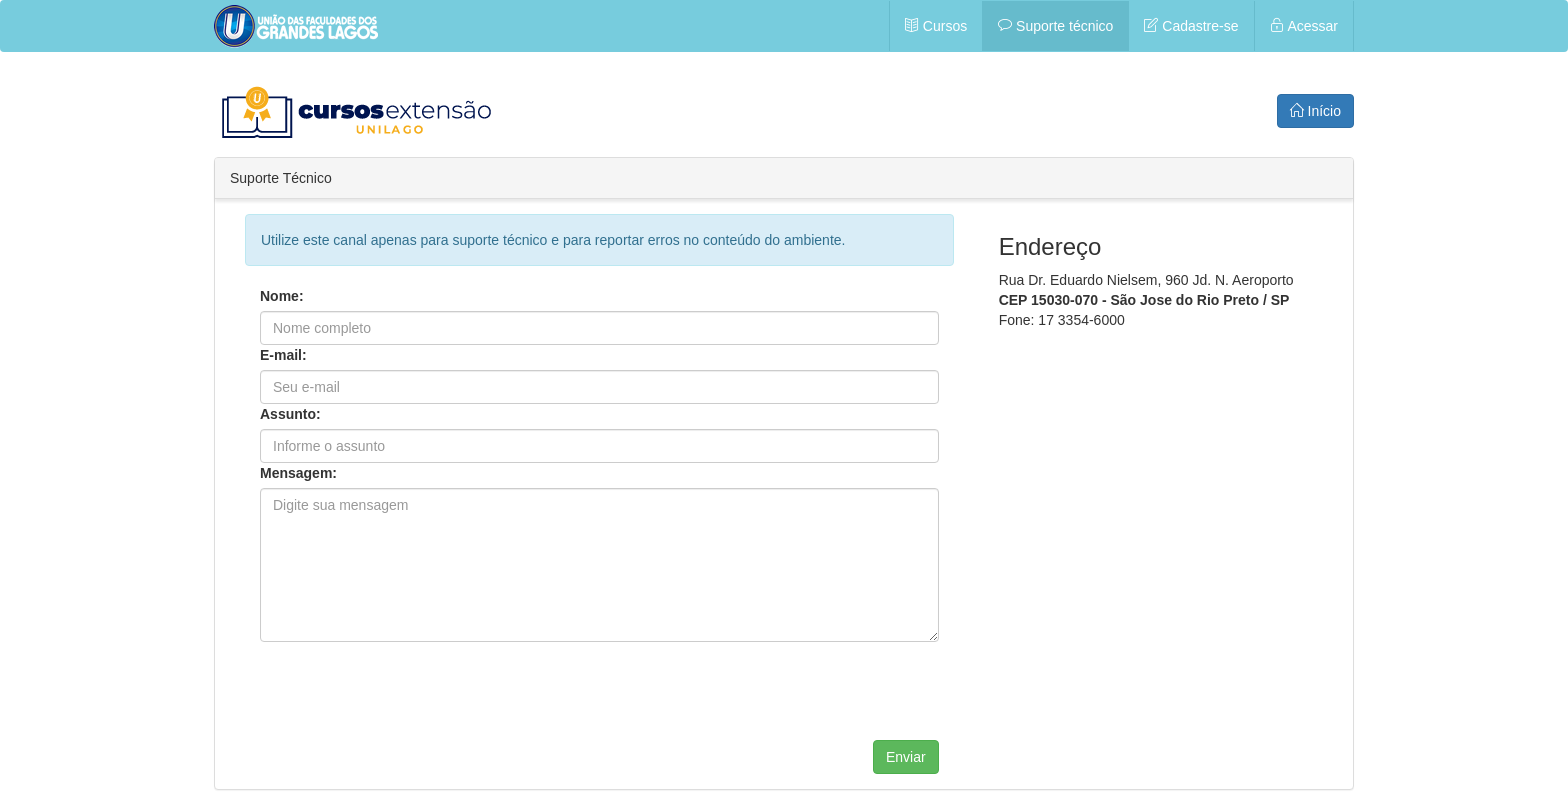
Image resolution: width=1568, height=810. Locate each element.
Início (1315, 111)
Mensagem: (298, 473)
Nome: (282, 296)
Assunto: (290, 414)
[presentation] (412, 701)
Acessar (1304, 26)
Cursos (936, 26)
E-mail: (283, 355)
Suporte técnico (1055, 26)
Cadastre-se (1191, 26)
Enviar (906, 757)
